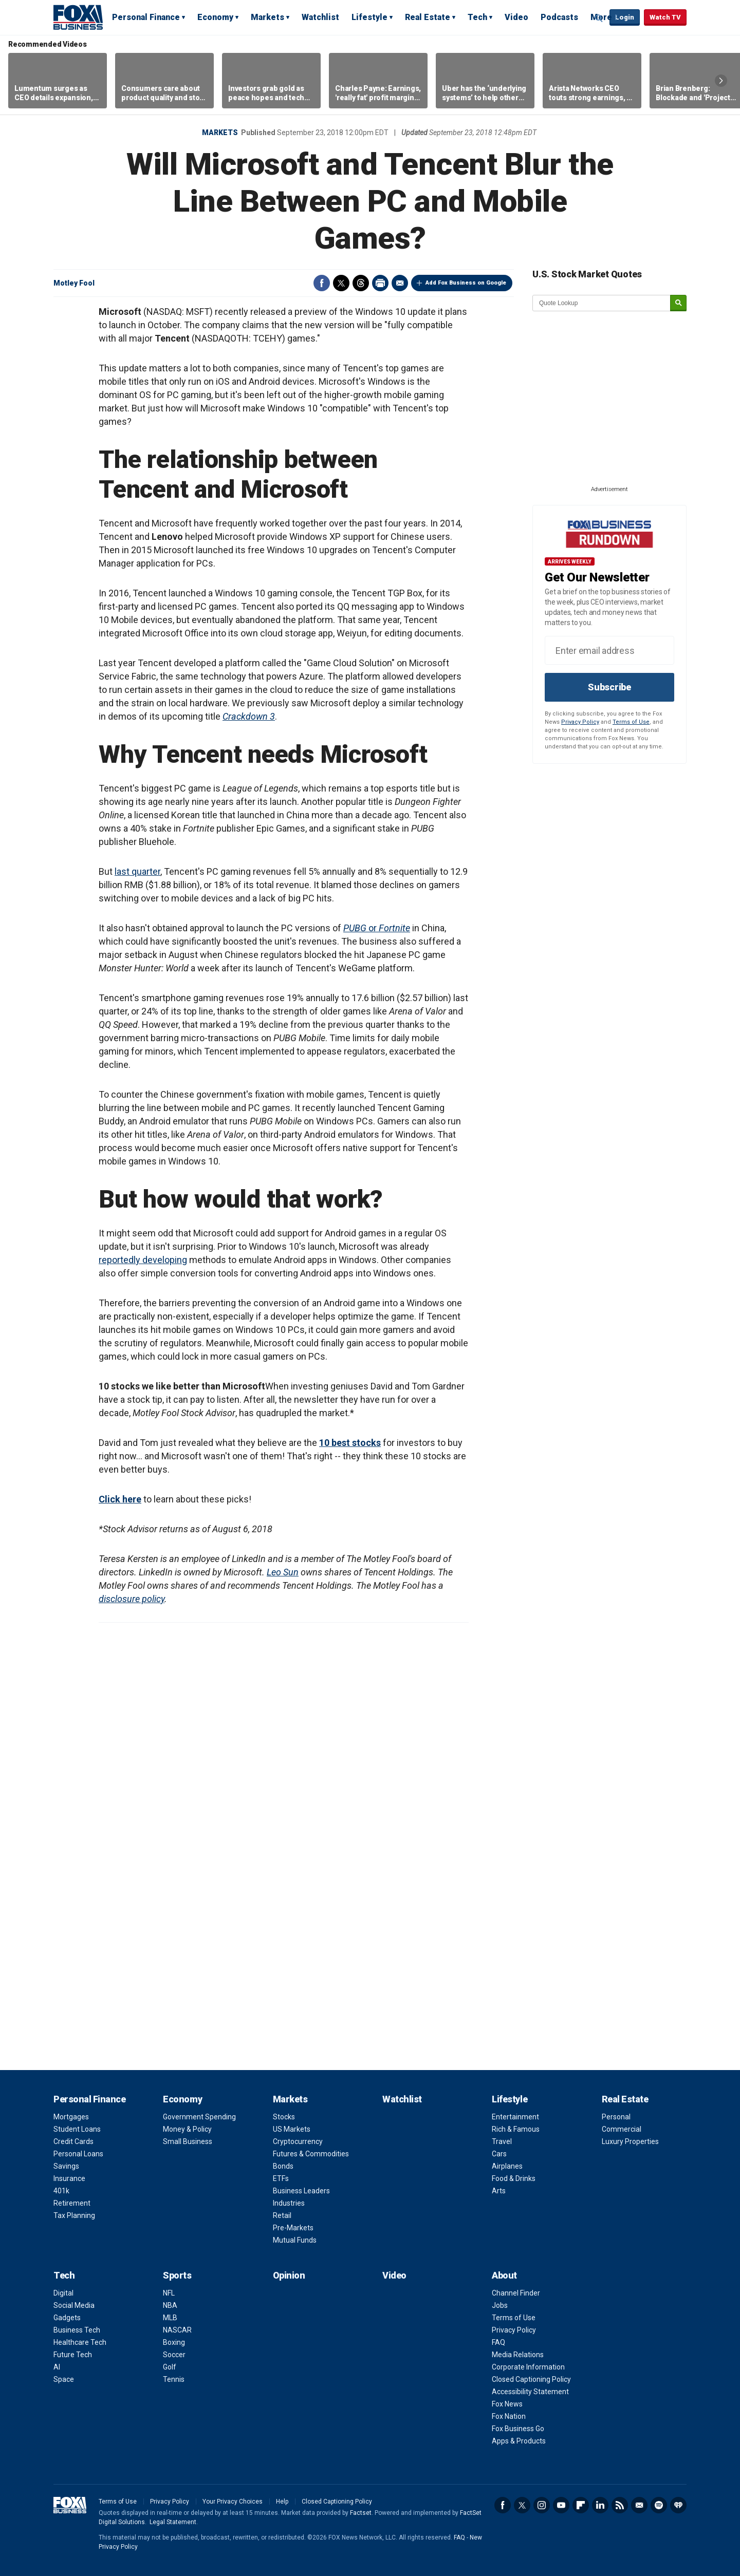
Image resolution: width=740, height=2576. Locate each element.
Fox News (507, 2404)
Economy (215, 17)
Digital (63, 2293)
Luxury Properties (630, 2141)
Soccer (174, 2355)
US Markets (291, 2129)
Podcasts (559, 17)
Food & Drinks (513, 2178)
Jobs (500, 2305)
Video (516, 17)
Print (380, 283)
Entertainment (515, 2117)
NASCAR (177, 2330)
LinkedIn (600, 2505)
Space (63, 2379)
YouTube (561, 2505)
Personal (616, 2117)
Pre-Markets (293, 2228)
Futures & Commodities (311, 2154)
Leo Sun (283, 1572)
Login (624, 17)
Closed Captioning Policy (531, 2379)
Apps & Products (519, 2441)
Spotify (659, 2505)
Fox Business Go (518, 2428)
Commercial (621, 2129)
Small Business (187, 2141)
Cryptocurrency (298, 2141)
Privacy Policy (580, 722)
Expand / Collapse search (599, 18)
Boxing (174, 2342)
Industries (289, 2203)
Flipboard (580, 2505)
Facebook (321, 283)
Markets (267, 17)
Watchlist (320, 17)
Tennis (173, 2379)
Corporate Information (528, 2367)
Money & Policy (187, 2129)
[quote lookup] (601, 303)
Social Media (74, 2305)
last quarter (137, 871)
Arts (499, 2191)
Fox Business (78, 17)
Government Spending (199, 2117)
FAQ (498, 2342)
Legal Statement (173, 2522)
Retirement (71, 2203)
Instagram (541, 2505)
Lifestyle (369, 17)
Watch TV (665, 17)
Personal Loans (78, 2154)
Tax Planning (74, 2215)
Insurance (69, 2178)
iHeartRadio (678, 2505)
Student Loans (77, 2129)
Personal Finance (146, 17)
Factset (361, 2512)
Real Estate (427, 17)
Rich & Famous (516, 2129)
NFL (169, 2293)
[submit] (678, 303)
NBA (170, 2305)
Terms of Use (631, 722)
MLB (170, 2318)
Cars (499, 2154)
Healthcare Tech (79, 2342)
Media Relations (518, 2355)
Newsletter (639, 2505)
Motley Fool (74, 283)
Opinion (289, 2275)
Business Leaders (301, 2191)
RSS (620, 2505)
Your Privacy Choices (232, 2501)
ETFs (281, 2178)
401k (61, 2191)
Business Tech (76, 2330)
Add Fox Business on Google (465, 282)
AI (56, 2367)
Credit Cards (73, 2141)
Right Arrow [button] (721, 80)
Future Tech (72, 2355)
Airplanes (507, 2166)
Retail (282, 2215)
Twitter (341, 283)
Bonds (283, 2166)
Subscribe (609, 687)
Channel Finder (516, 2293)
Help (282, 2501)
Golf (169, 2367)
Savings (66, 2166)
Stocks (284, 2117)
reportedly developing (143, 1259)
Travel (502, 2141)
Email (400, 283)
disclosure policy (131, 1598)
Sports (177, 2275)
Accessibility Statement (530, 2391)
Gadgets (67, 2318)
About (504, 2275)
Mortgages (71, 2117)
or (376, 928)
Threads (361, 283)
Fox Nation (509, 2416)
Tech (477, 17)
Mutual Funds (295, 2240)
